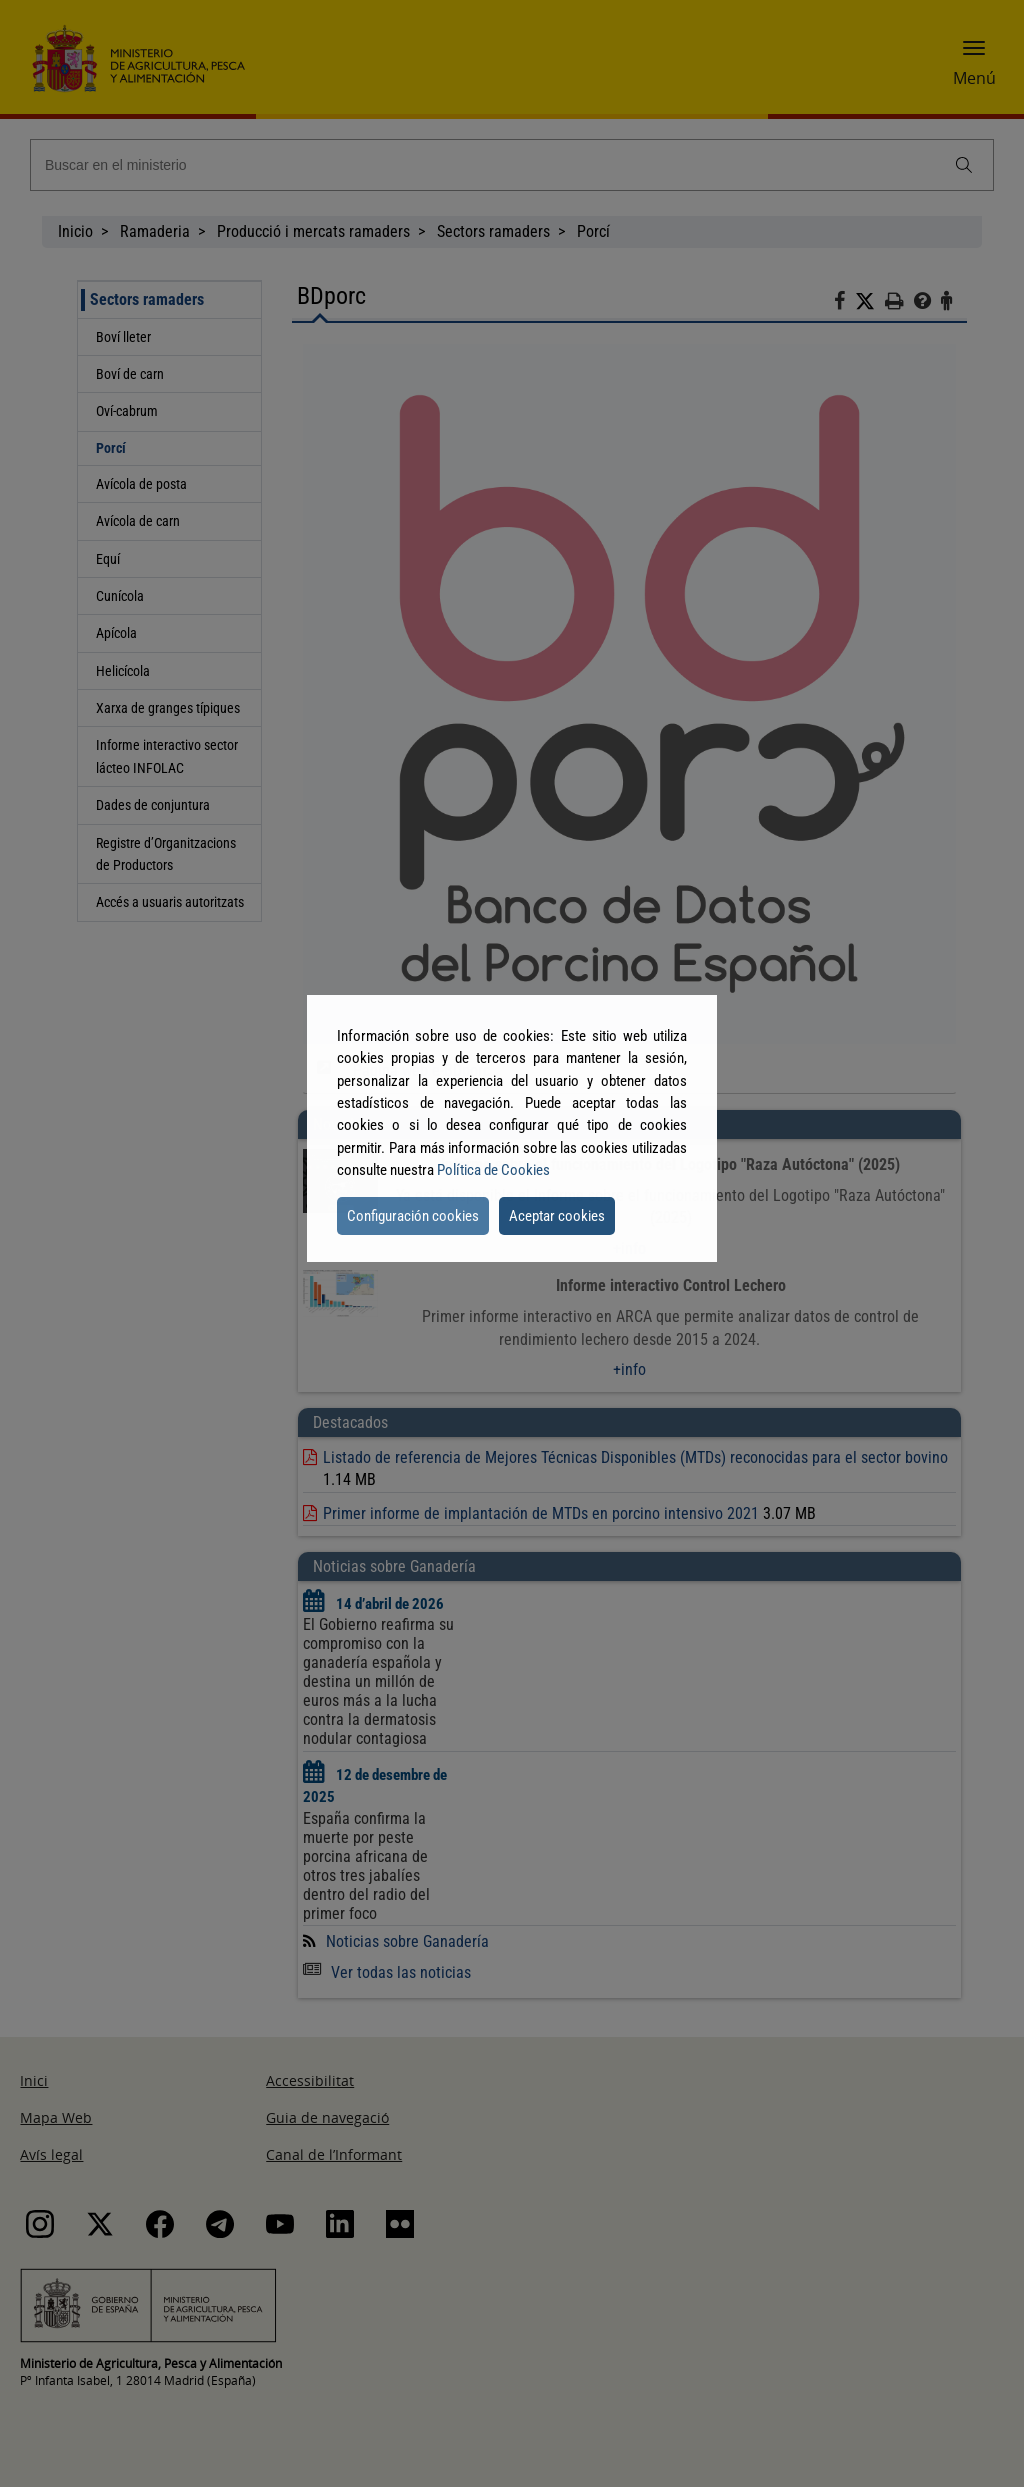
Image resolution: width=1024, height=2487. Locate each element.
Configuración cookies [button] (413, 1216)
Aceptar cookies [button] (557, 1216)
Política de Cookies (493, 1170)
